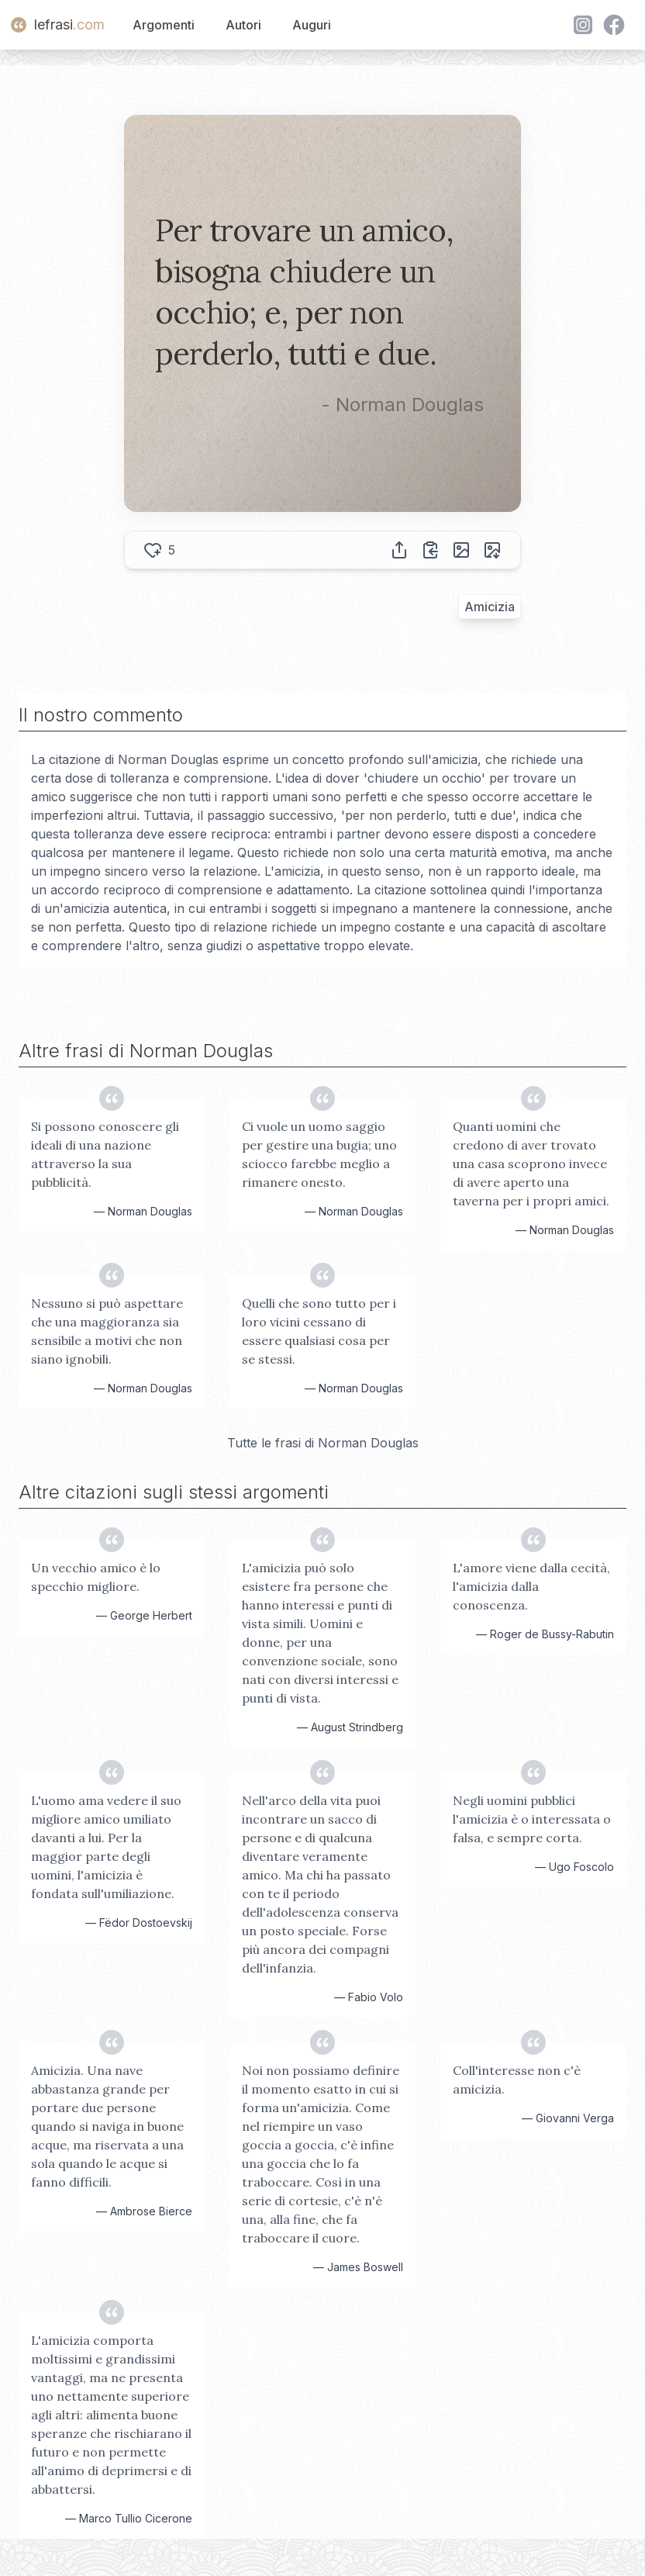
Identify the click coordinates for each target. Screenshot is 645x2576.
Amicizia (489, 606)
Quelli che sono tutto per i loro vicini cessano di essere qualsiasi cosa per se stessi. (319, 1331)
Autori (243, 25)
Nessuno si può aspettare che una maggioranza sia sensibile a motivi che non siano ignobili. (107, 1331)
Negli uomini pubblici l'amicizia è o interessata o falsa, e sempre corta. (532, 1819)
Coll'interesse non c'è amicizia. (517, 2080)
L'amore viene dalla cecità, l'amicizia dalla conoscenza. (531, 1586)
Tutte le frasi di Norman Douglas (323, 1443)
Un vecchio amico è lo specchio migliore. (95, 1577)
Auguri (311, 25)
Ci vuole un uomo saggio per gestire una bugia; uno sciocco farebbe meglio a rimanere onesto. (319, 1154)
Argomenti (164, 25)
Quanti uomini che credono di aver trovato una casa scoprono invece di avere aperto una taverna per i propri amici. (531, 1163)
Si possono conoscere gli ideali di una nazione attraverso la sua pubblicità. (105, 1154)
